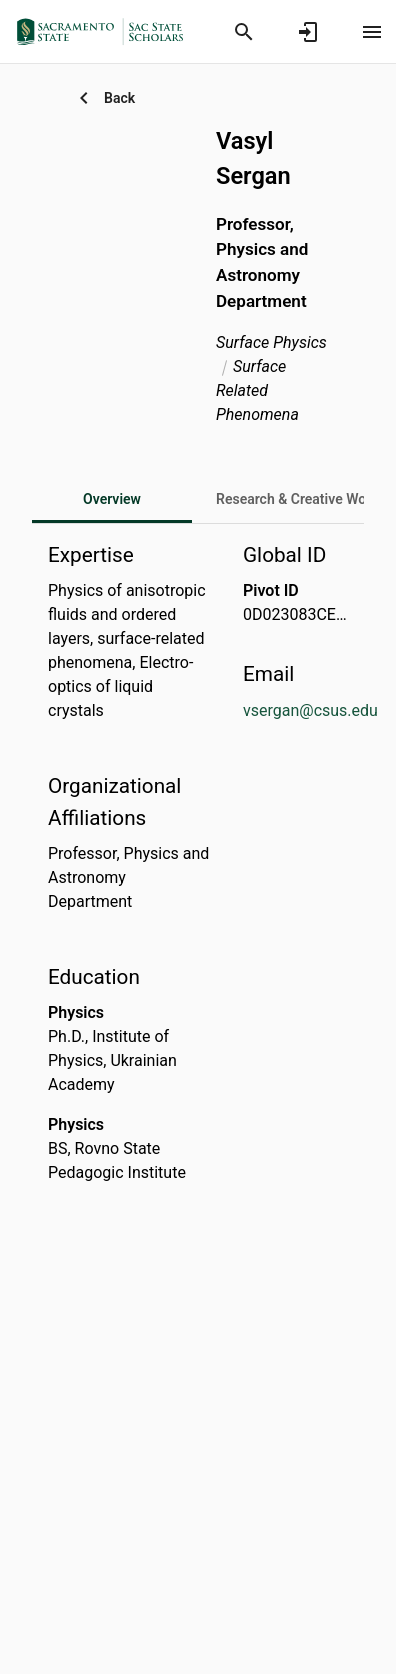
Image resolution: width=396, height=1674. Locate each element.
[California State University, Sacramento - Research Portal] (106, 31)
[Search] (244, 32)
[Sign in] (308, 32)
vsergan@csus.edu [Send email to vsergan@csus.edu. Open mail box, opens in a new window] (310, 710)
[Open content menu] (372, 32)
